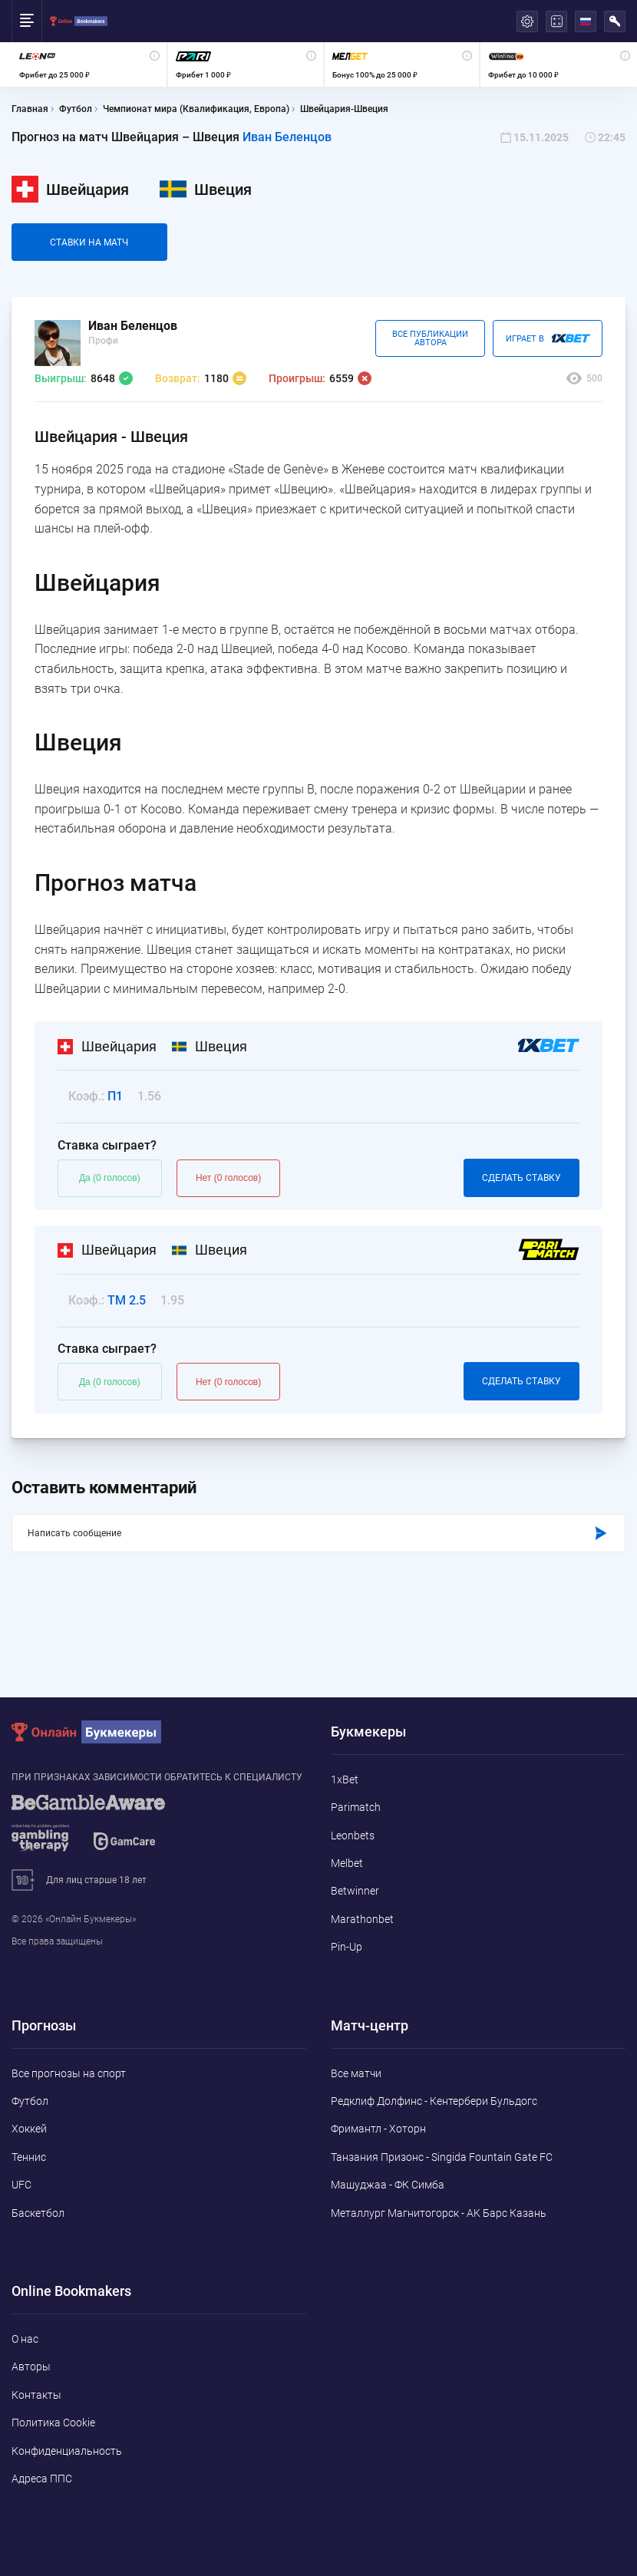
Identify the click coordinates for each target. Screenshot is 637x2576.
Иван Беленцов (287, 137)
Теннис (29, 2157)
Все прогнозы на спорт (69, 2073)
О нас (25, 2339)
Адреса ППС (42, 2478)
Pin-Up (346, 1947)
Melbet (347, 1863)
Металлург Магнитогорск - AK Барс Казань (438, 2213)
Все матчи (356, 2073)
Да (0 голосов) (109, 1178)
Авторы (31, 2366)
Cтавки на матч (89, 242)
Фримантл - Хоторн (378, 2128)
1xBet (344, 1779)
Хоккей (29, 2128)
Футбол (30, 2101)
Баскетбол (38, 2213)
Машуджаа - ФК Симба (387, 2185)
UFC (21, 2185)
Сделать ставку (521, 1178)
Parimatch (356, 1807)
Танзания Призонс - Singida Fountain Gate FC (442, 2157)
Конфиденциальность (67, 2451)
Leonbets (353, 1835)
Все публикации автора (430, 338)
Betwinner (355, 1891)
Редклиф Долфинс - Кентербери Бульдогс (434, 2101)
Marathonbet (362, 1919)
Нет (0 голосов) (228, 1178)
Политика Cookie (53, 2422)
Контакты (36, 2395)
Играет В (548, 338)
